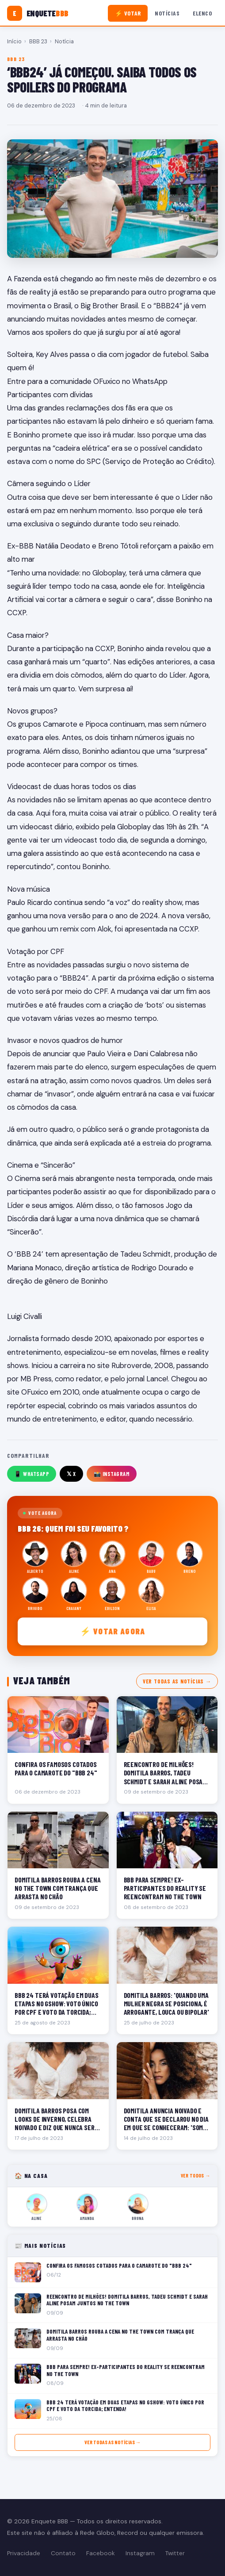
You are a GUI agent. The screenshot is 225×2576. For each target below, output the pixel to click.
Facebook (100, 2553)
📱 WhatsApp (31, 1473)
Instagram (140, 2553)
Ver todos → (195, 2175)
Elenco (202, 13)
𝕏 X (71, 1473)
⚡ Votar (128, 13)
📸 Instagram (112, 1473)
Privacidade (23, 2553)
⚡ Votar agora (112, 1631)
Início (14, 41)
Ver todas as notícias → (177, 1681)
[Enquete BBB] (38, 13)
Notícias (167, 13)
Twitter (175, 2553)
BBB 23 (38, 41)
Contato (63, 2553)
